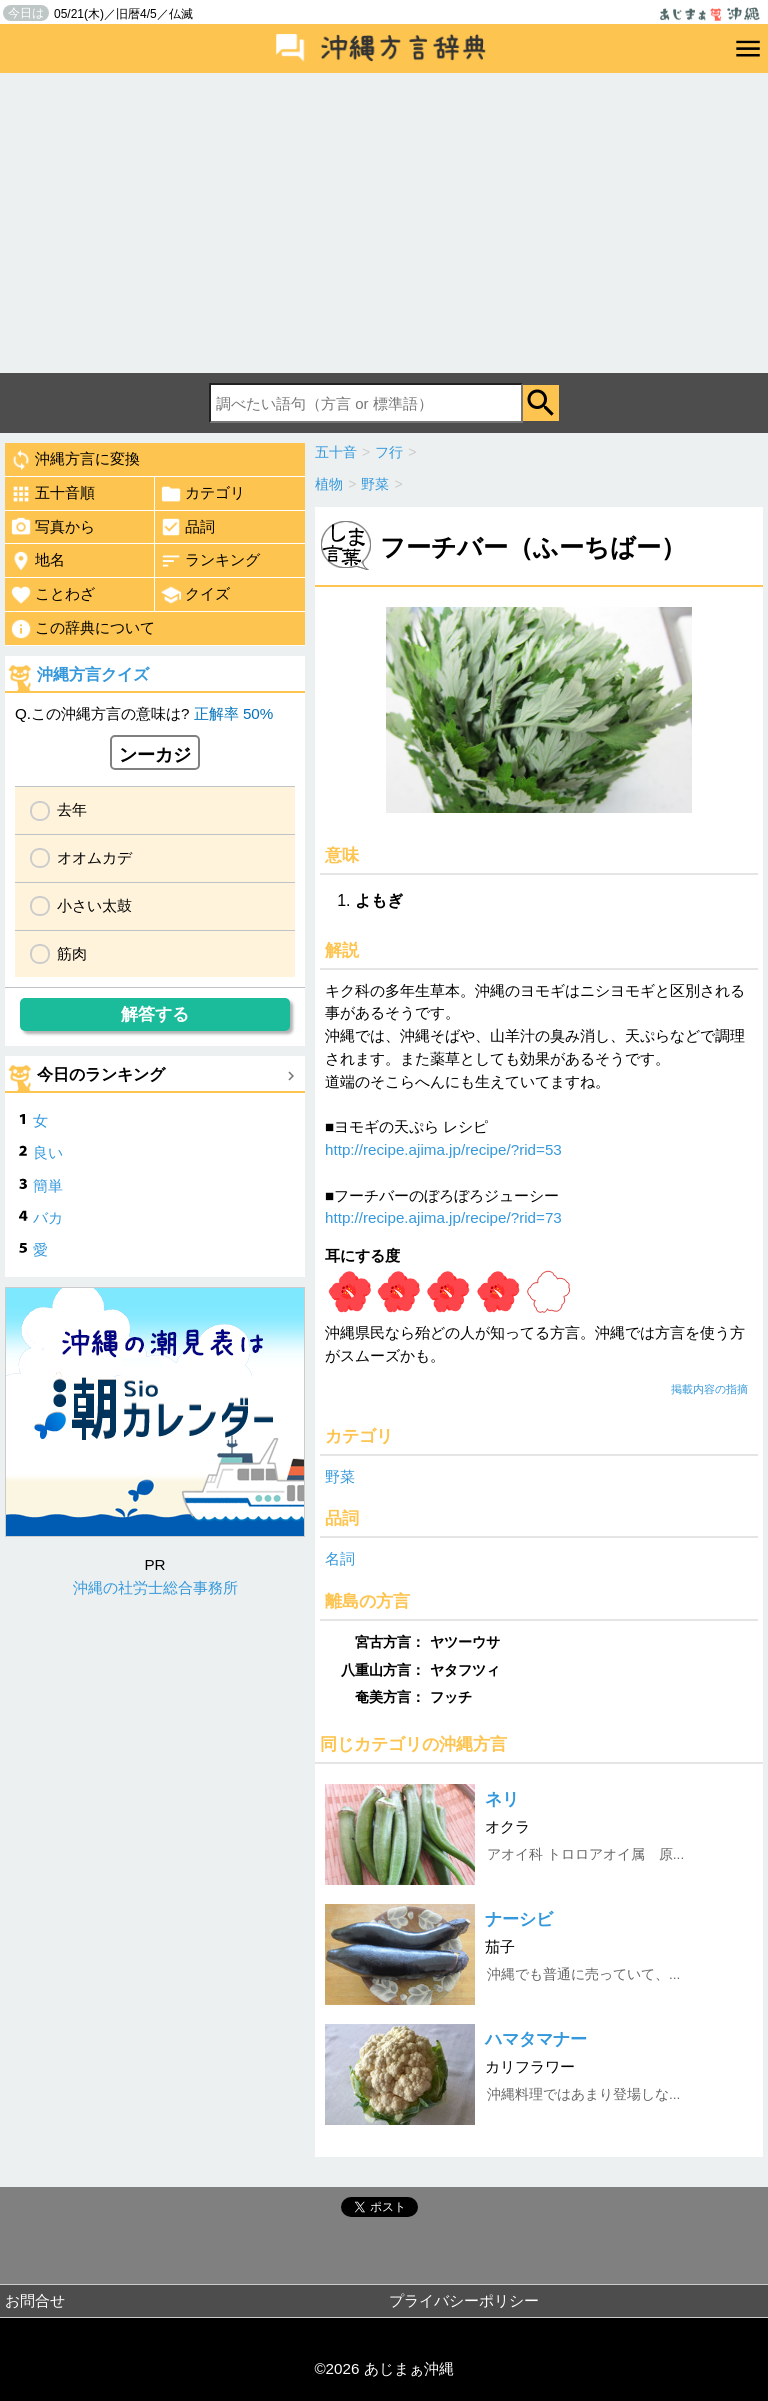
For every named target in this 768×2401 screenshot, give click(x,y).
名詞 (340, 1558)
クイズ (195, 595)
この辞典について (82, 629)
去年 (72, 809)
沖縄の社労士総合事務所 (155, 1587)
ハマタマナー (536, 2039)
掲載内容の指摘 (709, 1389)
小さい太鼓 (94, 905)
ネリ (502, 1799)
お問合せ (35, 2300)
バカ (48, 1217)
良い (48, 1152)
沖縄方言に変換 (75, 460)
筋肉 (72, 953)
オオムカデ (94, 857)
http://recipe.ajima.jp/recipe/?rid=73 (443, 1217)
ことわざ (52, 595)
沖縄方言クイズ (93, 674)
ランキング (210, 561)
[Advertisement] (384, 223)
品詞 (187, 527)
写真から (52, 527)
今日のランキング (101, 1074)
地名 (37, 561)
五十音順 (52, 494)
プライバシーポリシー (464, 2300)
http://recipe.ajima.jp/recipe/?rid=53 (443, 1149)
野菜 (340, 1476)
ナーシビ (519, 1919)
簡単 (48, 1185)
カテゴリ (202, 494)
